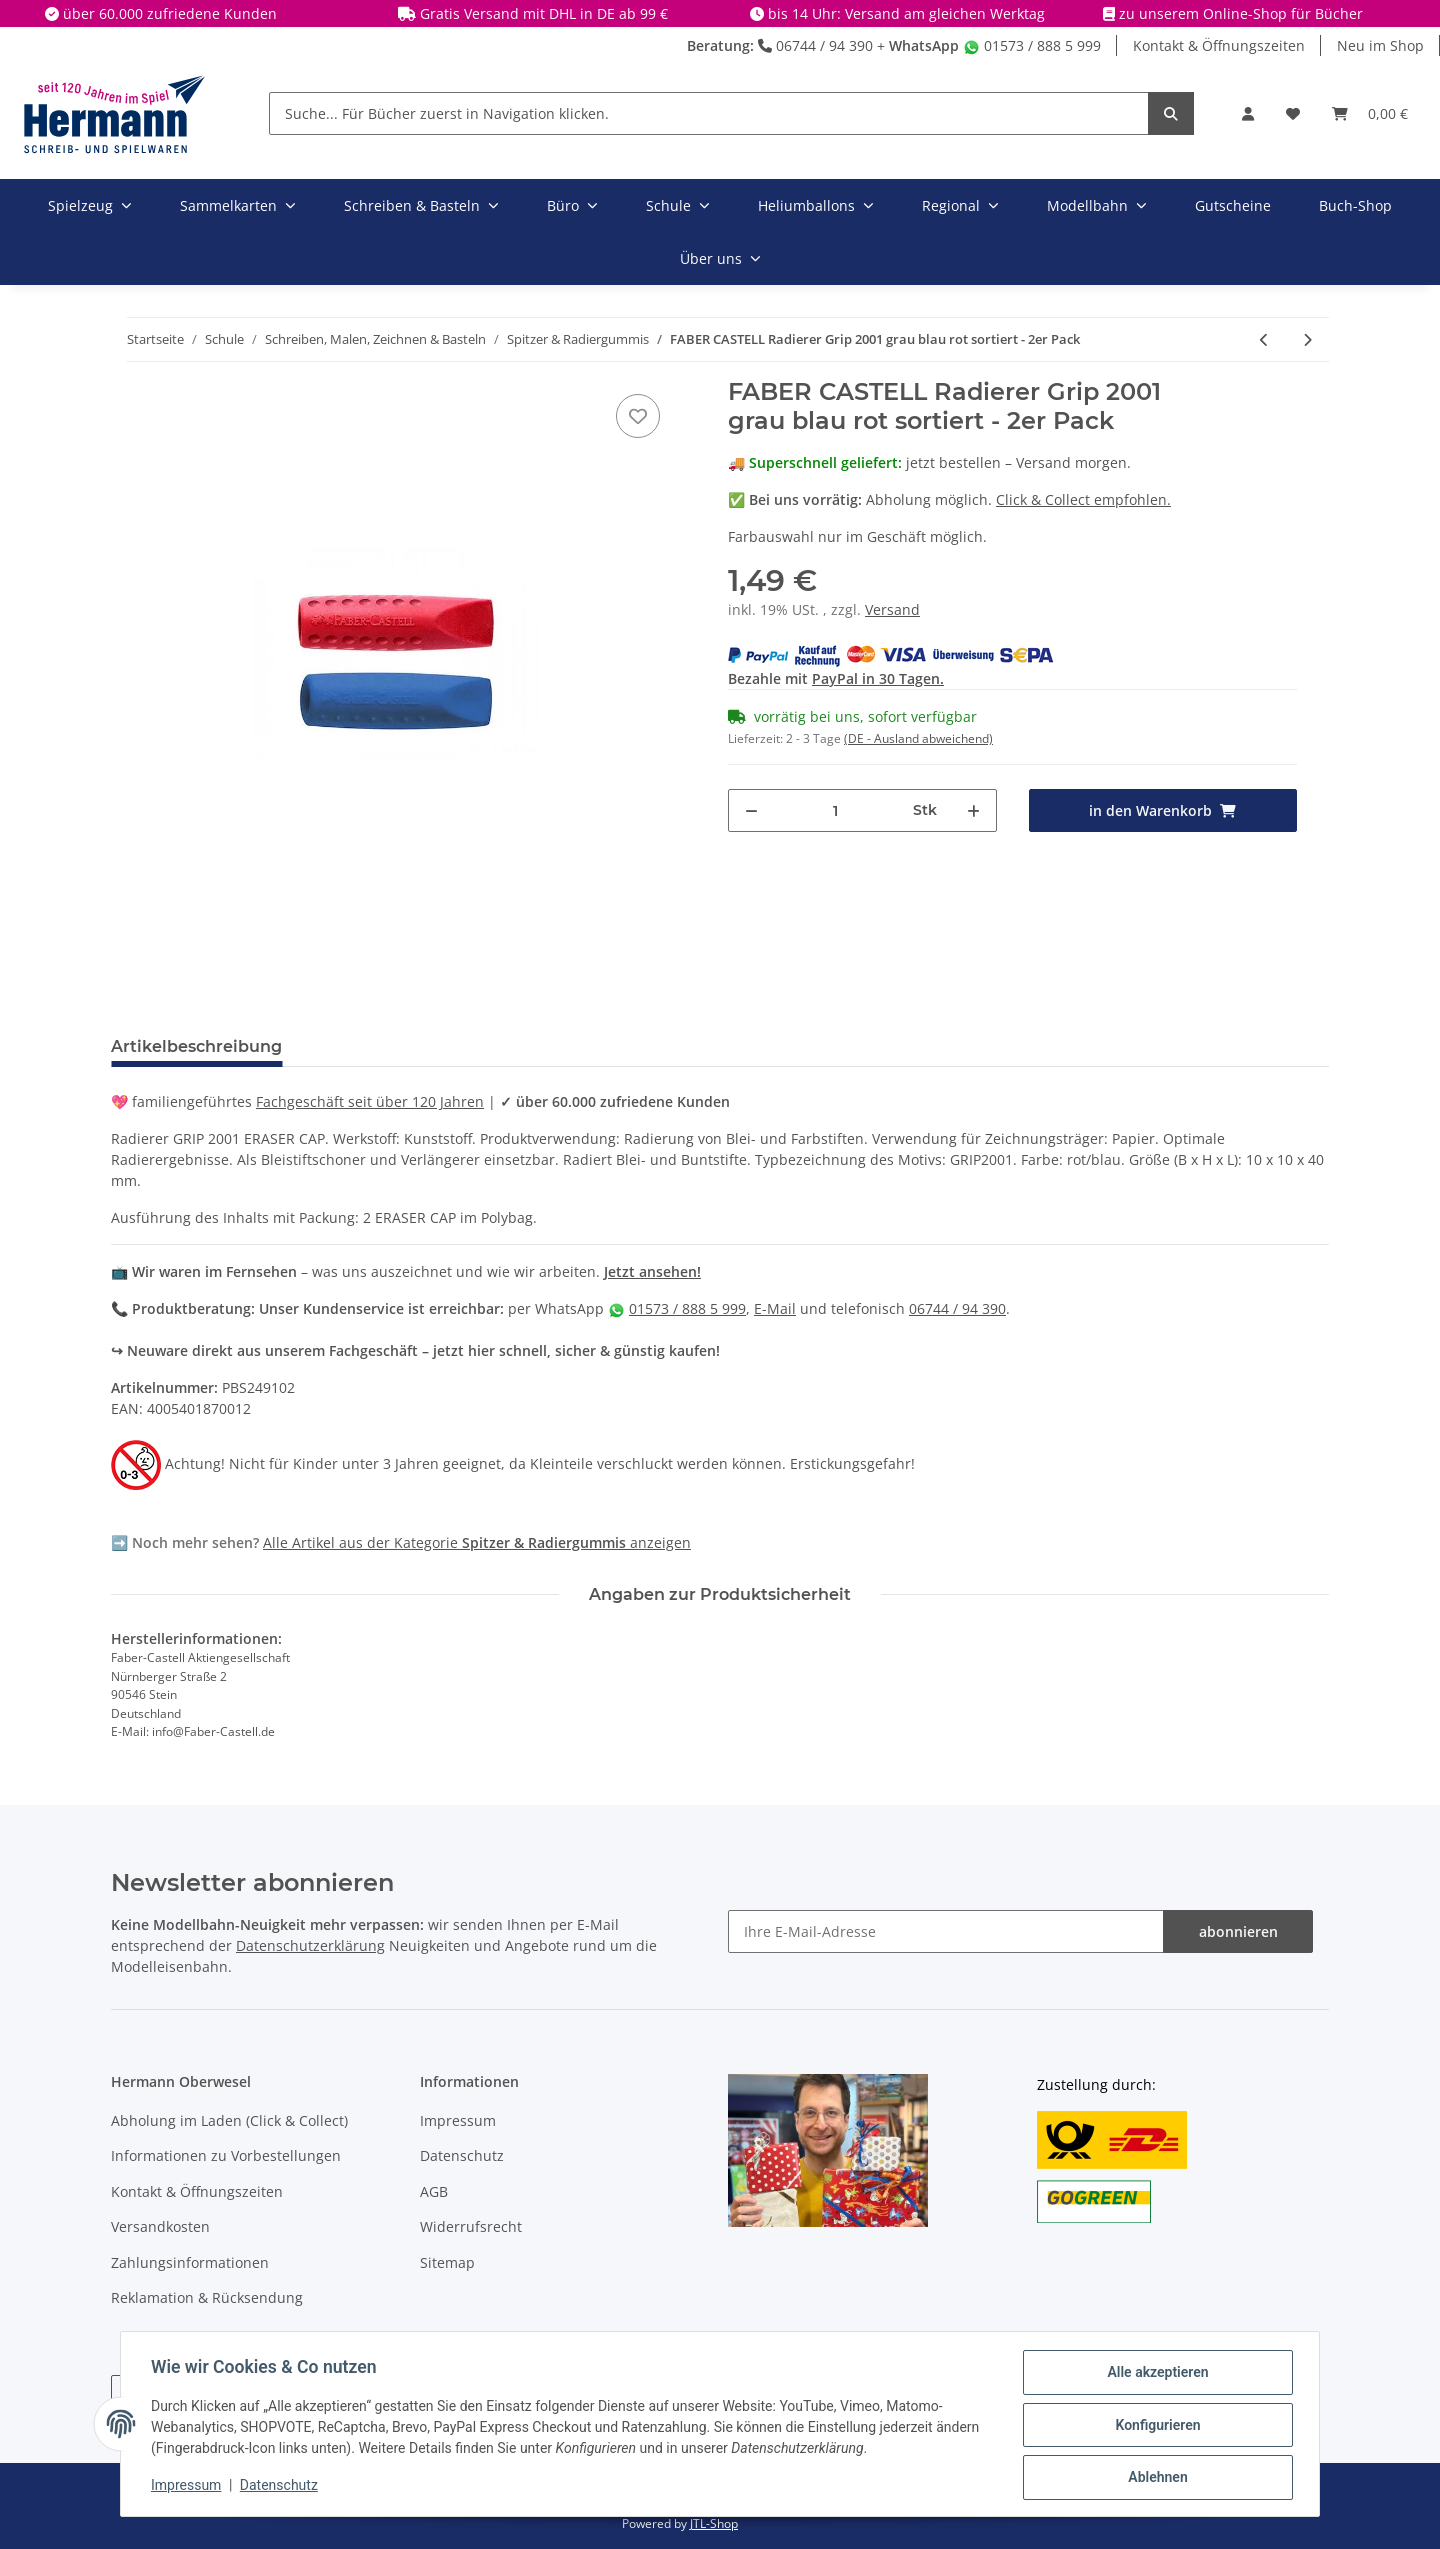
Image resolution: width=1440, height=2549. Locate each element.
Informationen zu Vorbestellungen (226, 2155)
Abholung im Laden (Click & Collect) (229, 2120)
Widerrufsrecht (471, 2226)
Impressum (458, 2120)
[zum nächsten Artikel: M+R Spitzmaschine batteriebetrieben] (1307, 339)
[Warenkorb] (1370, 113)
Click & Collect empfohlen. (1083, 499)
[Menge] (836, 810)
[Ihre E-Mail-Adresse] (946, 1931)
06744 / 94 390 (815, 45)
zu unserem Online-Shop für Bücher (1241, 13)
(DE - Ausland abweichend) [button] (918, 738)
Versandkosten (160, 2226)
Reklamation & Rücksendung (207, 2297)
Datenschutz (462, 2155)
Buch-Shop (1355, 205)
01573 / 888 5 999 (1032, 45)
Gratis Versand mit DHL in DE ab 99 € (544, 13)
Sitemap (447, 2262)
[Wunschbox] (1293, 113)
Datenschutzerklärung (310, 1945)
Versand (892, 609)
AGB (434, 2191)
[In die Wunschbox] (638, 416)
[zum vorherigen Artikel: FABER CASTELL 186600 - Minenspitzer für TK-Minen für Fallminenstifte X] (1264, 339)
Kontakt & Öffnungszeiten (1219, 45)
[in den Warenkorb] (1163, 810)
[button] (1248, 113)
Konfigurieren (1155, 2426)
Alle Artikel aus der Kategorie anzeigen (477, 1542)
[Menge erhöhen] (973, 810)
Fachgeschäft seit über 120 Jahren (370, 1101)
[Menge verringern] (751, 810)
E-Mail (775, 1308)
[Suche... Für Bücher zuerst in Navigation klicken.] (709, 113)
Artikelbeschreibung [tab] (196, 1046)
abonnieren (1238, 1931)
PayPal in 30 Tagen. (878, 678)
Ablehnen (1155, 2478)
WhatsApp (924, 45)
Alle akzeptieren (1155, 2374)
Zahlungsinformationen (190, 2262)
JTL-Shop (714, 2523)
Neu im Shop (1380, 45)
